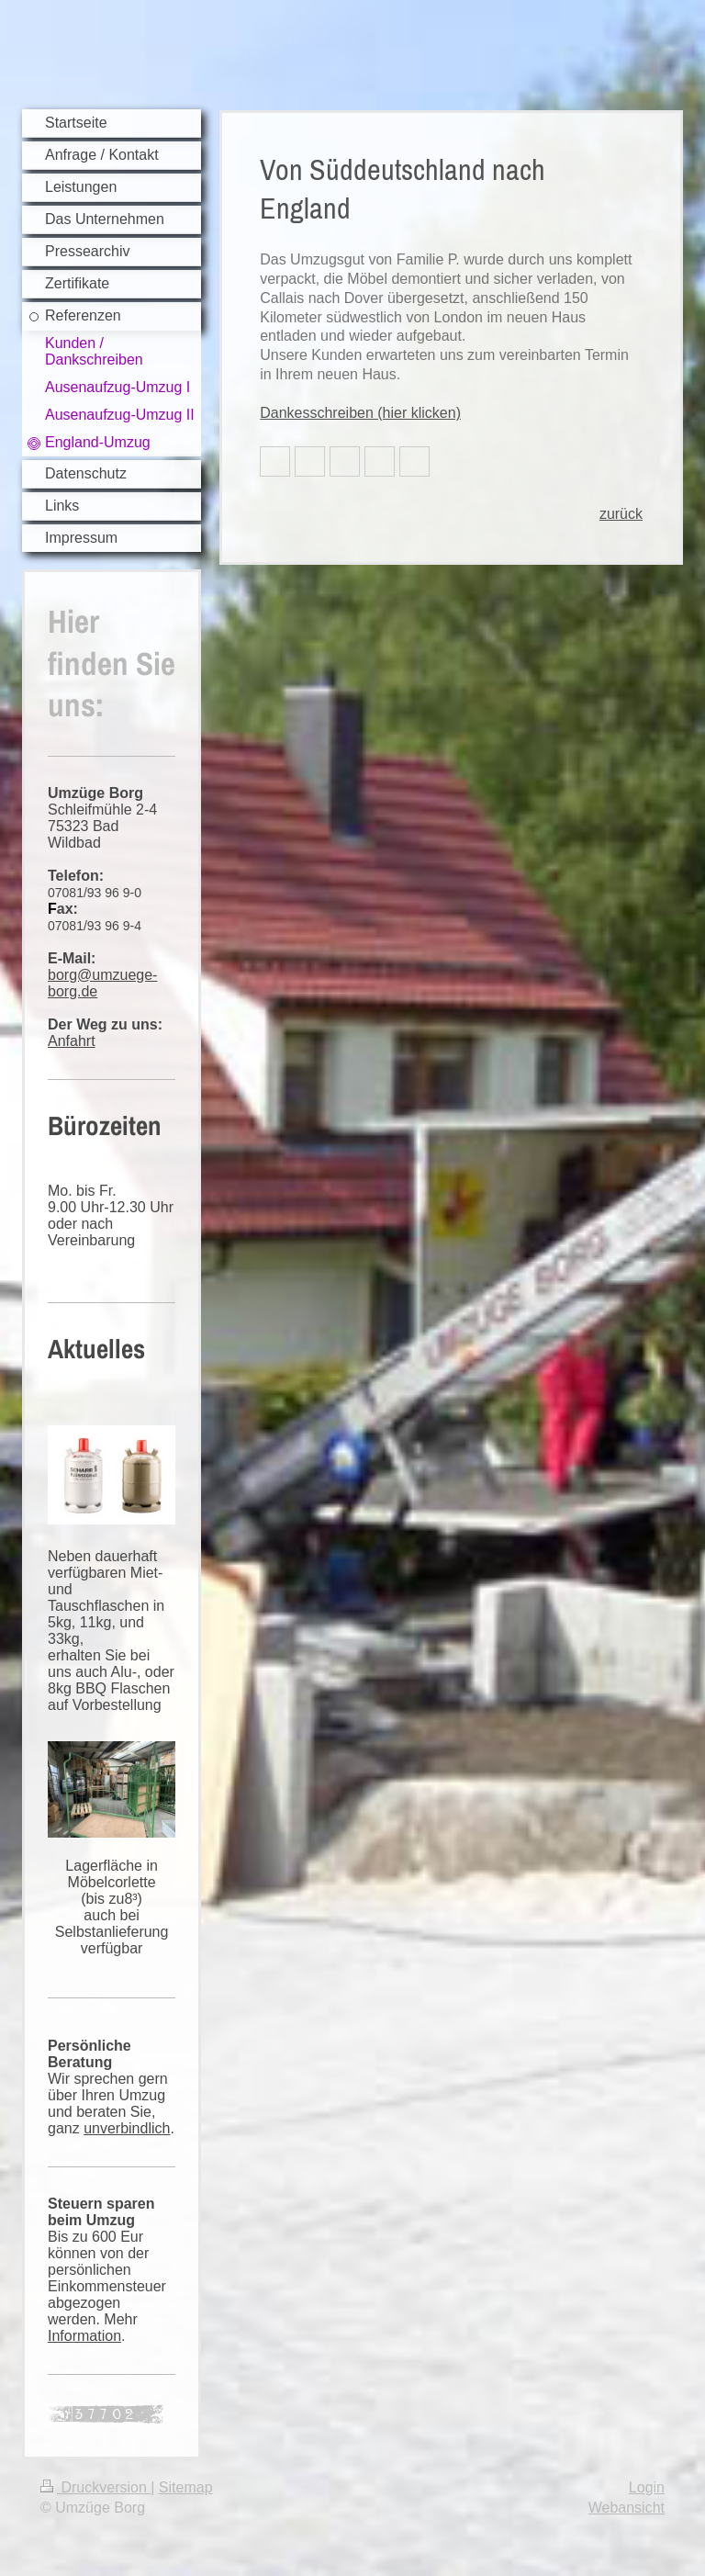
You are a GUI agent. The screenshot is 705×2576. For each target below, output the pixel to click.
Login (647, 2487)
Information (84, 2336)
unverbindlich (127, 2128)
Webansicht (626, 2507)
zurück (621, 514)
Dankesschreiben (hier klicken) (360, 413)
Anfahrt (71, 1041)
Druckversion (95, 2487)
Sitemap (186, 2487)
